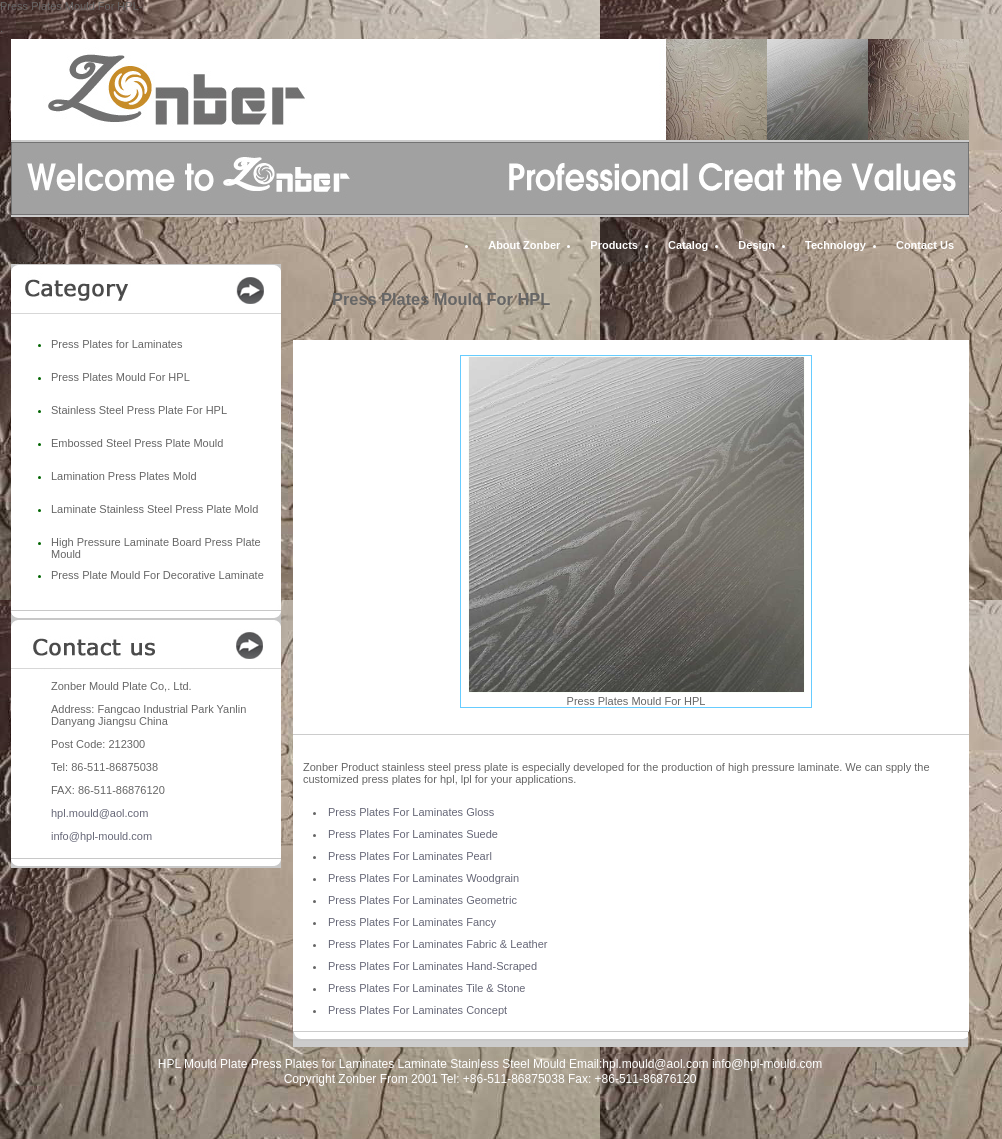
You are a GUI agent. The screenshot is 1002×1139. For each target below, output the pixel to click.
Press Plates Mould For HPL (120, 377)
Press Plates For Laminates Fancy (412, 922)
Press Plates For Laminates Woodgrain (423, 878)
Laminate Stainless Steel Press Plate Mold (154, 509)
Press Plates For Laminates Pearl (410, 856)
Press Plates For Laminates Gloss (411, 812)
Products (614, 245)
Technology (835, 245)
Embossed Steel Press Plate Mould (137, 443)
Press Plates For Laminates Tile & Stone (426, 988)
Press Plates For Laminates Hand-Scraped (432, 966)
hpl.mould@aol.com (99, 813)
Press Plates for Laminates (116, 344)
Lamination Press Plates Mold (124, 476)
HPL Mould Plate (203, 1064)
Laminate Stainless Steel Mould (482, 1064)
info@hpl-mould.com (101, 836)
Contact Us (925, 245)
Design (756, 245)
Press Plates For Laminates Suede (413, 834)
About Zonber (524, 245)
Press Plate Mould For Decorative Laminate (157, 575)
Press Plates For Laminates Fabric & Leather (437, 944)
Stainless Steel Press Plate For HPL (139, 410)
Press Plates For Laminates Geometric (422, 900)
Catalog (688, 245)
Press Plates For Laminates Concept (417, 1010)
